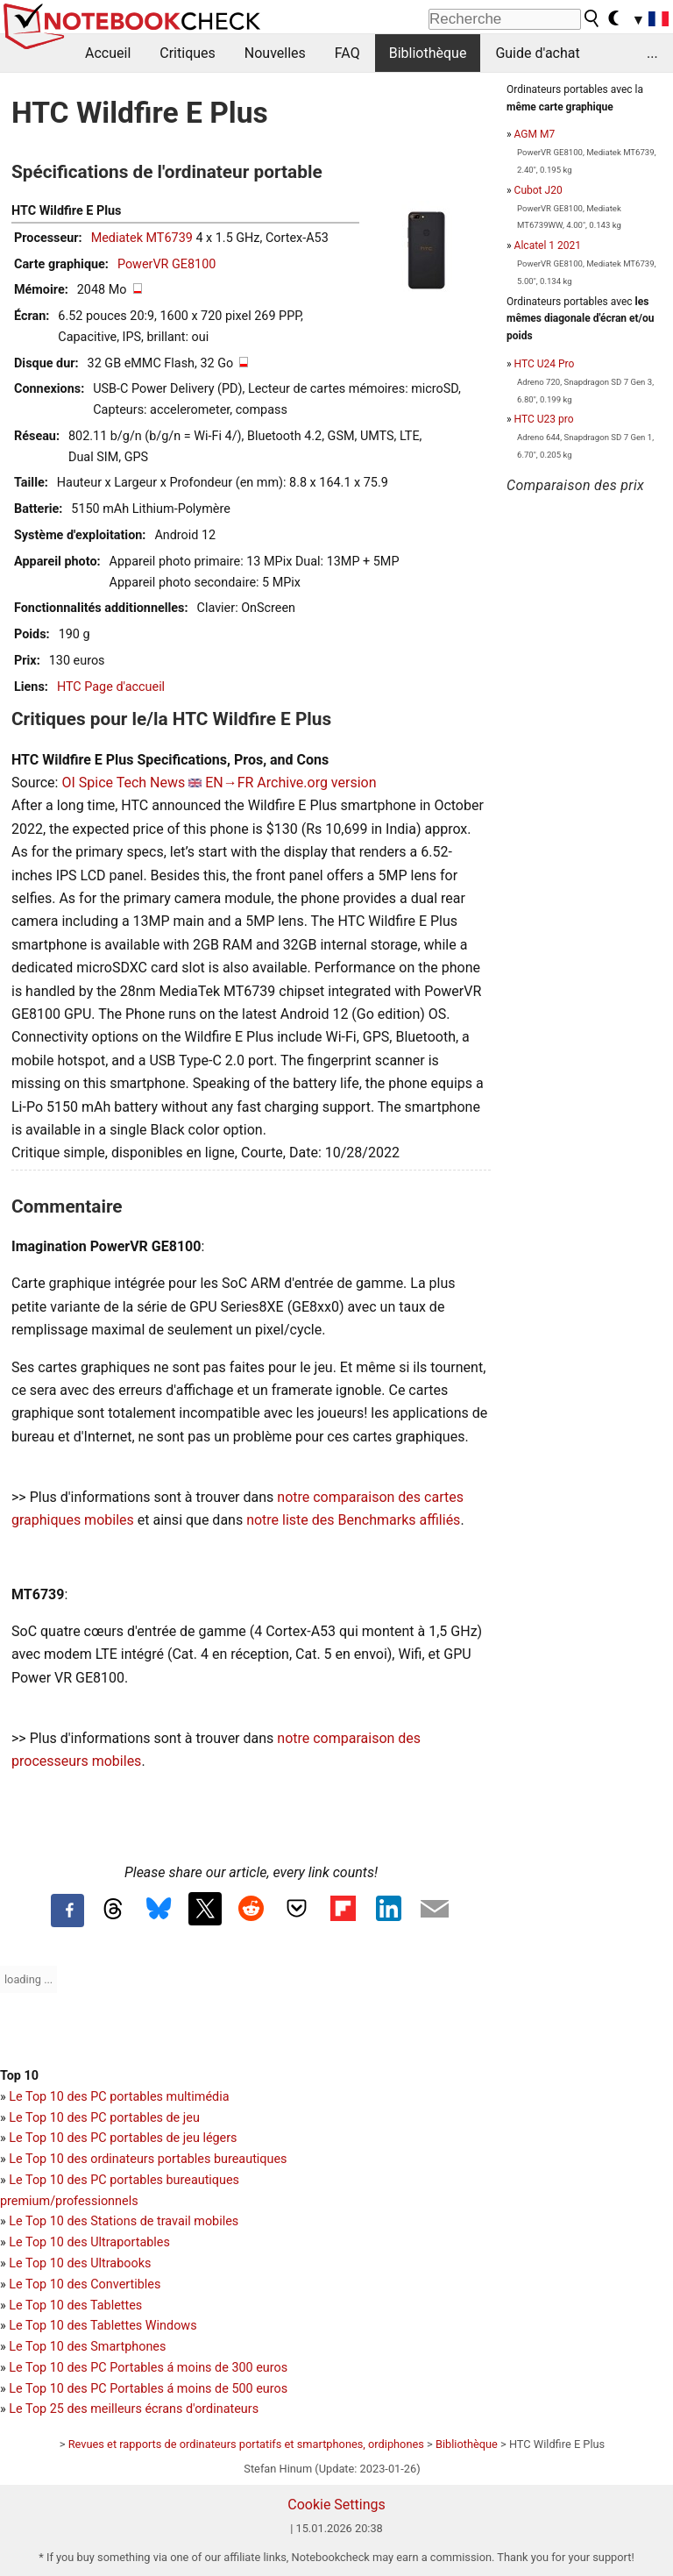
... (652, 53)
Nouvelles (275, 53)
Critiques (187, 53)
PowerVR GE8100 (166, 264)
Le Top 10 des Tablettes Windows (102, 2325)
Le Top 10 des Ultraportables (89, 2242)
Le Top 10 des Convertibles (84, 2284)
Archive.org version (316, 782)
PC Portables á (133, 2367)
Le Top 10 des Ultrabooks (80, 2263)
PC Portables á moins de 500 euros (188, 2388)
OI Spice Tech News (123, 782)
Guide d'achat (537, 53)
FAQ (347, 53)
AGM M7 (535, 134)
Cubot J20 (538, 190)
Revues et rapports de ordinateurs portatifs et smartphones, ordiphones (246, 2444)
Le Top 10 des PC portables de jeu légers (123, 2138)
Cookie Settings (336, 2504)
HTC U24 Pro (544, 364)
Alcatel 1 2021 (547, 245)
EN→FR (229, 782)
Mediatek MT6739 (142, 238)
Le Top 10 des (49, 2367)
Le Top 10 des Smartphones (87, 2346)
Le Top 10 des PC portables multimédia (119, 2096)
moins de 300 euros (232, 2367)
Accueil (108, 53)
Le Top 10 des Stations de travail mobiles (123, 2221)
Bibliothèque (428, 53)
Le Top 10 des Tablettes (75, 2305)
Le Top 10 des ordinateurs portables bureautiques (148, 2159)
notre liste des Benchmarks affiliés (353, 1520)
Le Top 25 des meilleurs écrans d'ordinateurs (134, 2409)
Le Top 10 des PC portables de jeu (104, 2117)
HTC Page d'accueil (111, 687)
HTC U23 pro (544, 419)
